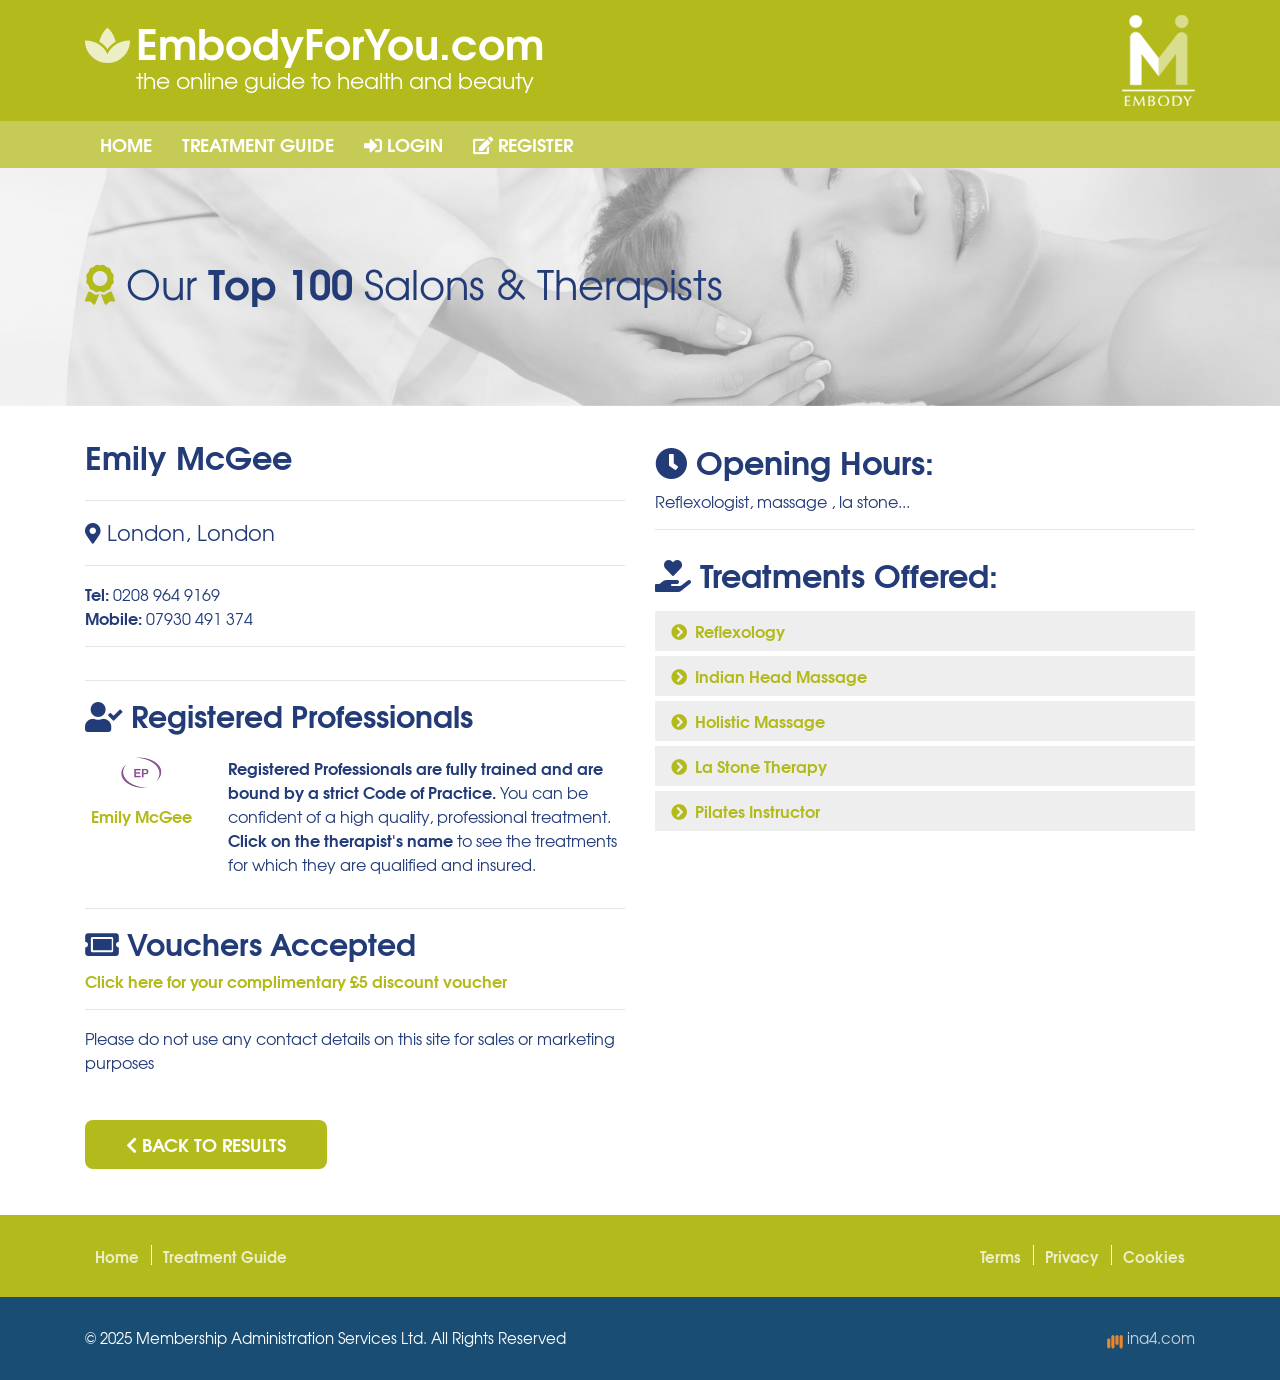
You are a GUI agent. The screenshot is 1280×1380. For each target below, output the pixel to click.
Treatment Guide (258, 144)
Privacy (1072, 1256)
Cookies (1154, 1256)
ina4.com (1151, 1338)
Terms (1000, 1256)
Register (523, 144)
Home (126, 144)
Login (403, 144)
